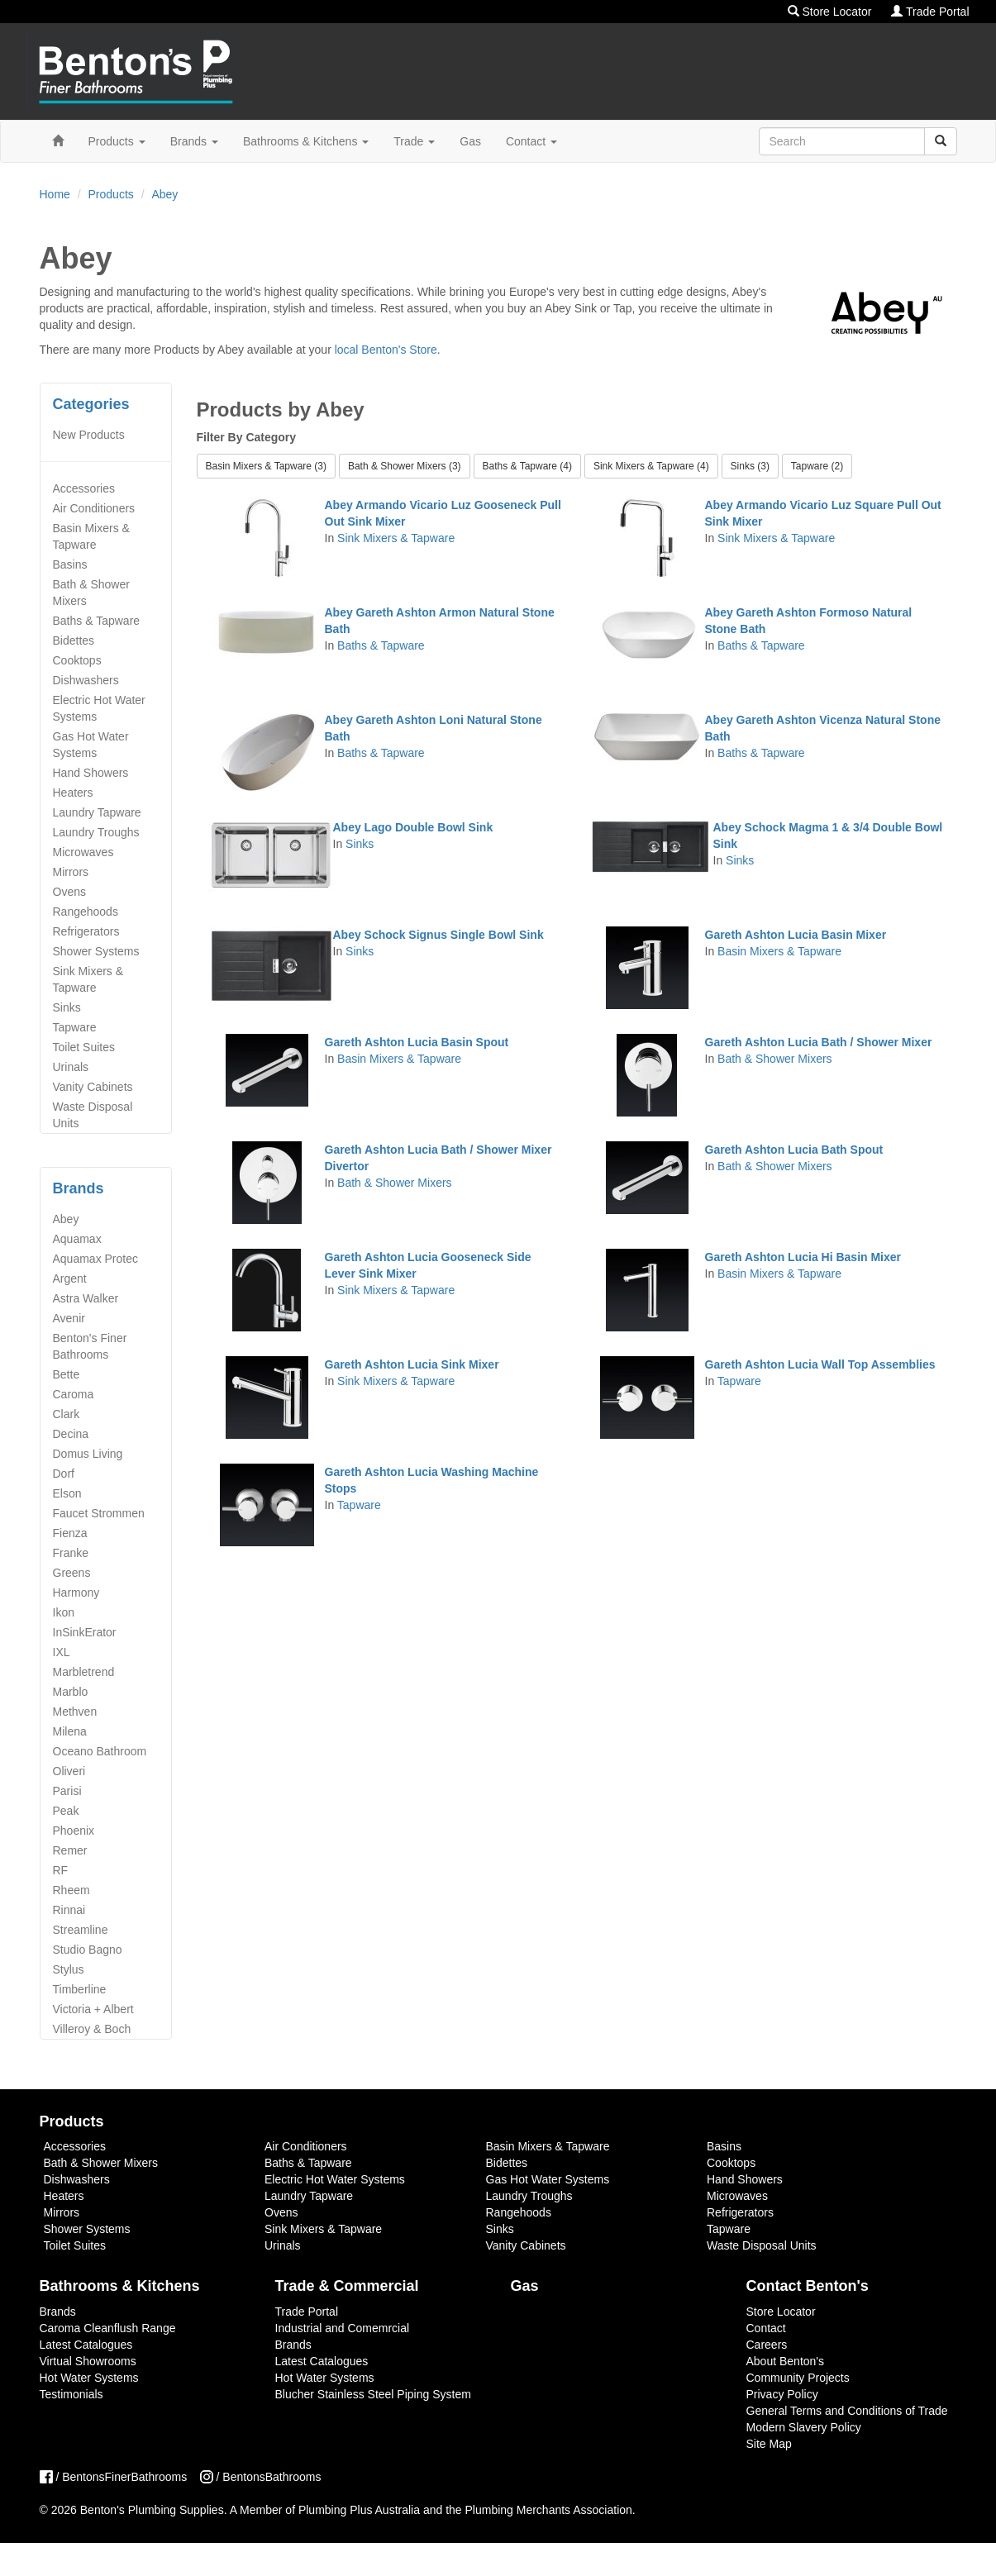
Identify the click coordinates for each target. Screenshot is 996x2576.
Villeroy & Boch (92, 2029)
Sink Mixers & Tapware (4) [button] (651, 466)
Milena (70, 1731)
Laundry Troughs (96, 832)
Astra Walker (86, 1298)
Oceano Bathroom (100, 1751)
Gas (470, 141)
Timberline (80, 1989)
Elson (67, 1493)
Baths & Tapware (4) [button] (528, 466)
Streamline (80, 1929)
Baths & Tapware (97, 620)
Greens (72, 1572)
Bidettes (74, 640)
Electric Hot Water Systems (99, 708)
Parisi (67, 1790)
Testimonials (71, 2394)
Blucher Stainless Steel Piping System (373, 2394)
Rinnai (69, 1910)
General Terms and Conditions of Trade (847, 2410)
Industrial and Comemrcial (342, 2328)
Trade (414, 141)
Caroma (73, 1394)
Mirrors (71, 872)
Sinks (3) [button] (750, 466)
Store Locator (830, 11)
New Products (89, 434)
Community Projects (798, 2377)
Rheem (71, 1890)
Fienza (70, 1533)
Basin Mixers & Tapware (91, 536)
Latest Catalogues (86, 2344)
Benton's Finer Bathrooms (90, 1346)
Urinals (71, 1067)
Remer (70, 1850)
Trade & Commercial (347, 2286)
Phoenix (74, 1830)
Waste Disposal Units (93, 1115)
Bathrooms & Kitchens (306, 141)
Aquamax (77, 1238)
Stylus (68, 1969)
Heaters (73, 792)
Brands (194, 141)
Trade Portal (930, 11)
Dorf (63, 1473)
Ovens (69, 891)
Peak (66, 1810)
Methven (75, 1711)
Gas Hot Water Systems (91, 744)
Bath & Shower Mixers (91, 592)
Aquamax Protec (96, 1258)
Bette (66, 1374)
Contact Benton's (807, 2286)
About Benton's (785, 2361)
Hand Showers (91, 772)
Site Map (769, 2443)
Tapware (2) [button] (817, 466)
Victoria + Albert (93, 2009)
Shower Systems (96, 951)
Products (116, 141)
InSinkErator (85, 1632)
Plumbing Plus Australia (359, 2509)
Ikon (63, 1612)
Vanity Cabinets (93, 1086)
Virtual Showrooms (88, 2361)
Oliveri (69, 1771)
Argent (70, 1278)
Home (55, 194)
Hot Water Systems (89, 2377)
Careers (767, 2344)
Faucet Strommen (99, 1513)
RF (61, 1870)
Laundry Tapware (97, 812)
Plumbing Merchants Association (548, 2509)
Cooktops (77, 660)
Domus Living (88, 1453)
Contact (531, 141)
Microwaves (83, 852)
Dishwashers (86, 680)
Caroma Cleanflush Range (108, 2328)
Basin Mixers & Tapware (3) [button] (266, 466)
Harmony (76, 1592)
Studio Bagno (87, 1949)
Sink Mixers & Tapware (88, 979)
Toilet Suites (84, 1047)
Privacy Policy (782, 2394)
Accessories (84, 488)
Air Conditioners (94, 508)
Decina (71, 1433)
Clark (66, 1414)
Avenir (69, 1318)
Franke (71, 1552)
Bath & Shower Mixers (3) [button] (404, 466)
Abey (164, 194)
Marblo (70, 1691)
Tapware (75, 1027)
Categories (91, 404)
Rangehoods (85, 911)
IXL (61, 1652)
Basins (70, 564)
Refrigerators (86, 931)
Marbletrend (84, 1671)
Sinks (67, 1007)
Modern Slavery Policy (803, 2427)
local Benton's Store (386, 349)
